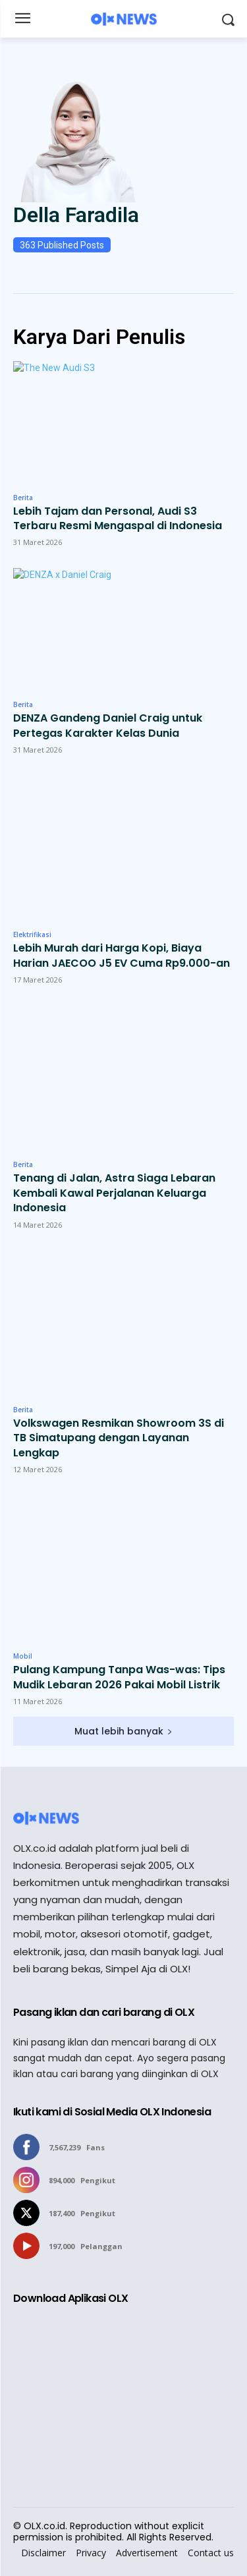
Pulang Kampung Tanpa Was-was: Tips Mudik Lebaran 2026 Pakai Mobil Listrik (119, 1677)
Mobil (22, 1657)
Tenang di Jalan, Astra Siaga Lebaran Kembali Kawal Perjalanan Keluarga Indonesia (114, 1193)
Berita (23, 498)
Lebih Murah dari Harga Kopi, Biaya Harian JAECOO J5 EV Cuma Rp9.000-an (121, 955)
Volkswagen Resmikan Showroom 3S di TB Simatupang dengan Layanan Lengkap (118, 1438)
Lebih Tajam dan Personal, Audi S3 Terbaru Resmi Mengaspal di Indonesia (117, 518)
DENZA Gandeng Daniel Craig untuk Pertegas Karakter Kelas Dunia (107, 725)
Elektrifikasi (32, 935)
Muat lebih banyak (123, 1731)
